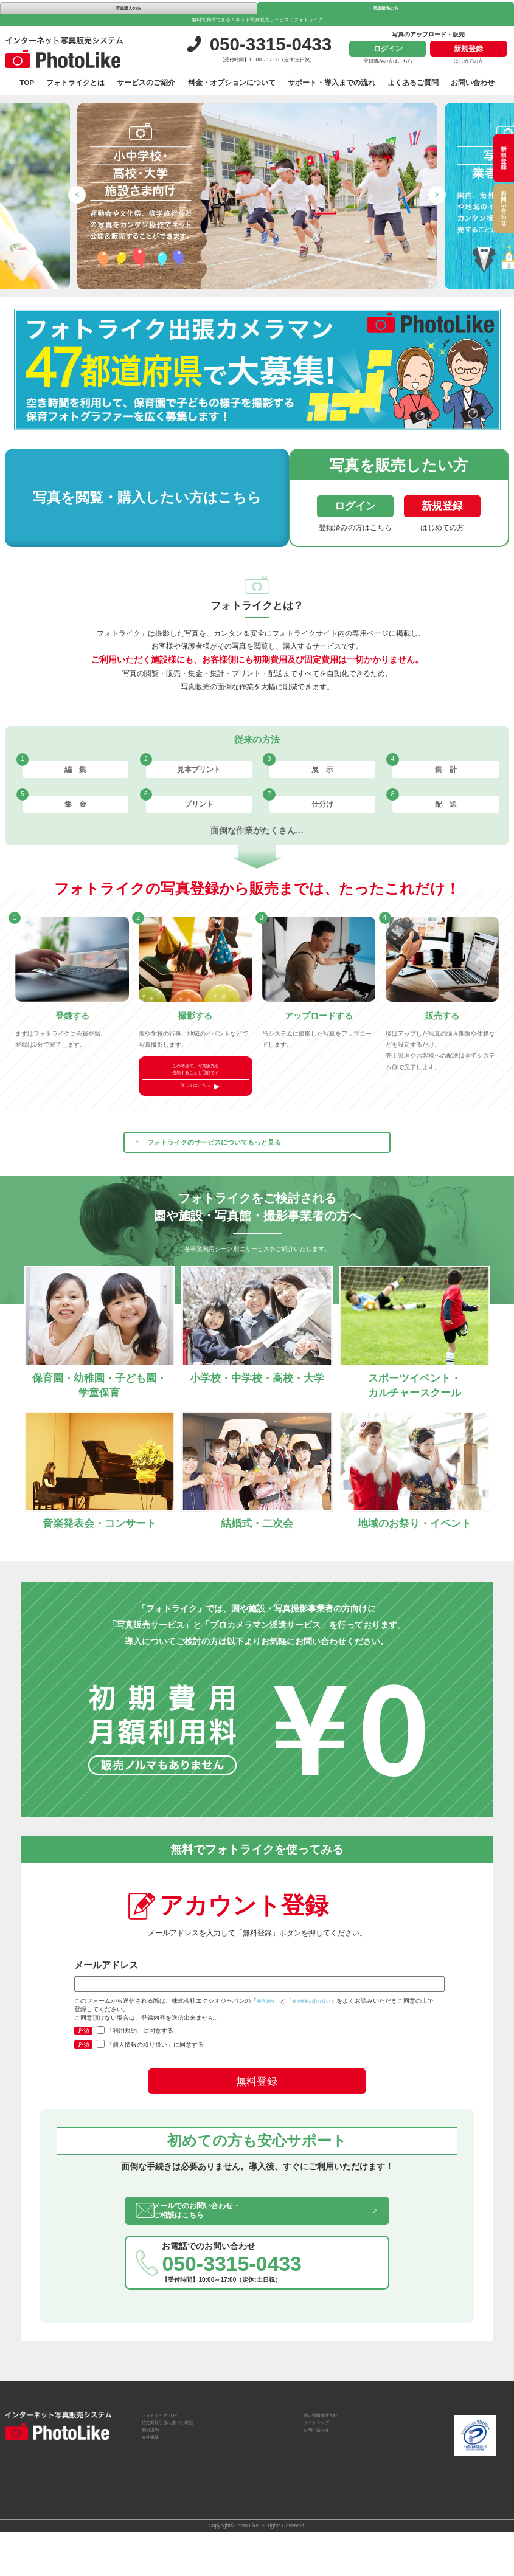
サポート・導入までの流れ (331, 84)
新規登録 (468, 50)
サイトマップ (320, 2467)
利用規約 (269, 2032)
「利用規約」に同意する (135, 2062)
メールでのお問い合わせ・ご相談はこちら (224, 2246)
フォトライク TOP (165, 2457)
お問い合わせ (473, 84)
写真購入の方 (128, 7)
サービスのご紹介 (146, 84)
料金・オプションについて (232, 84)
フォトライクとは (75, 84)
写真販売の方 (385, 7)
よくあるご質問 (413, 84)
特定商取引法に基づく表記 (174, 2467)
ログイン (388, 50)
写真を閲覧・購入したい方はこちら (121, 499)
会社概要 (153, 2487)
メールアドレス (257, 2007)
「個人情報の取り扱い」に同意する (150, 2076)
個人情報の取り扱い (326, 2032)
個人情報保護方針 (325, 2457)
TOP (26, 84)
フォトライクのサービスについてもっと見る (252, 1162)
